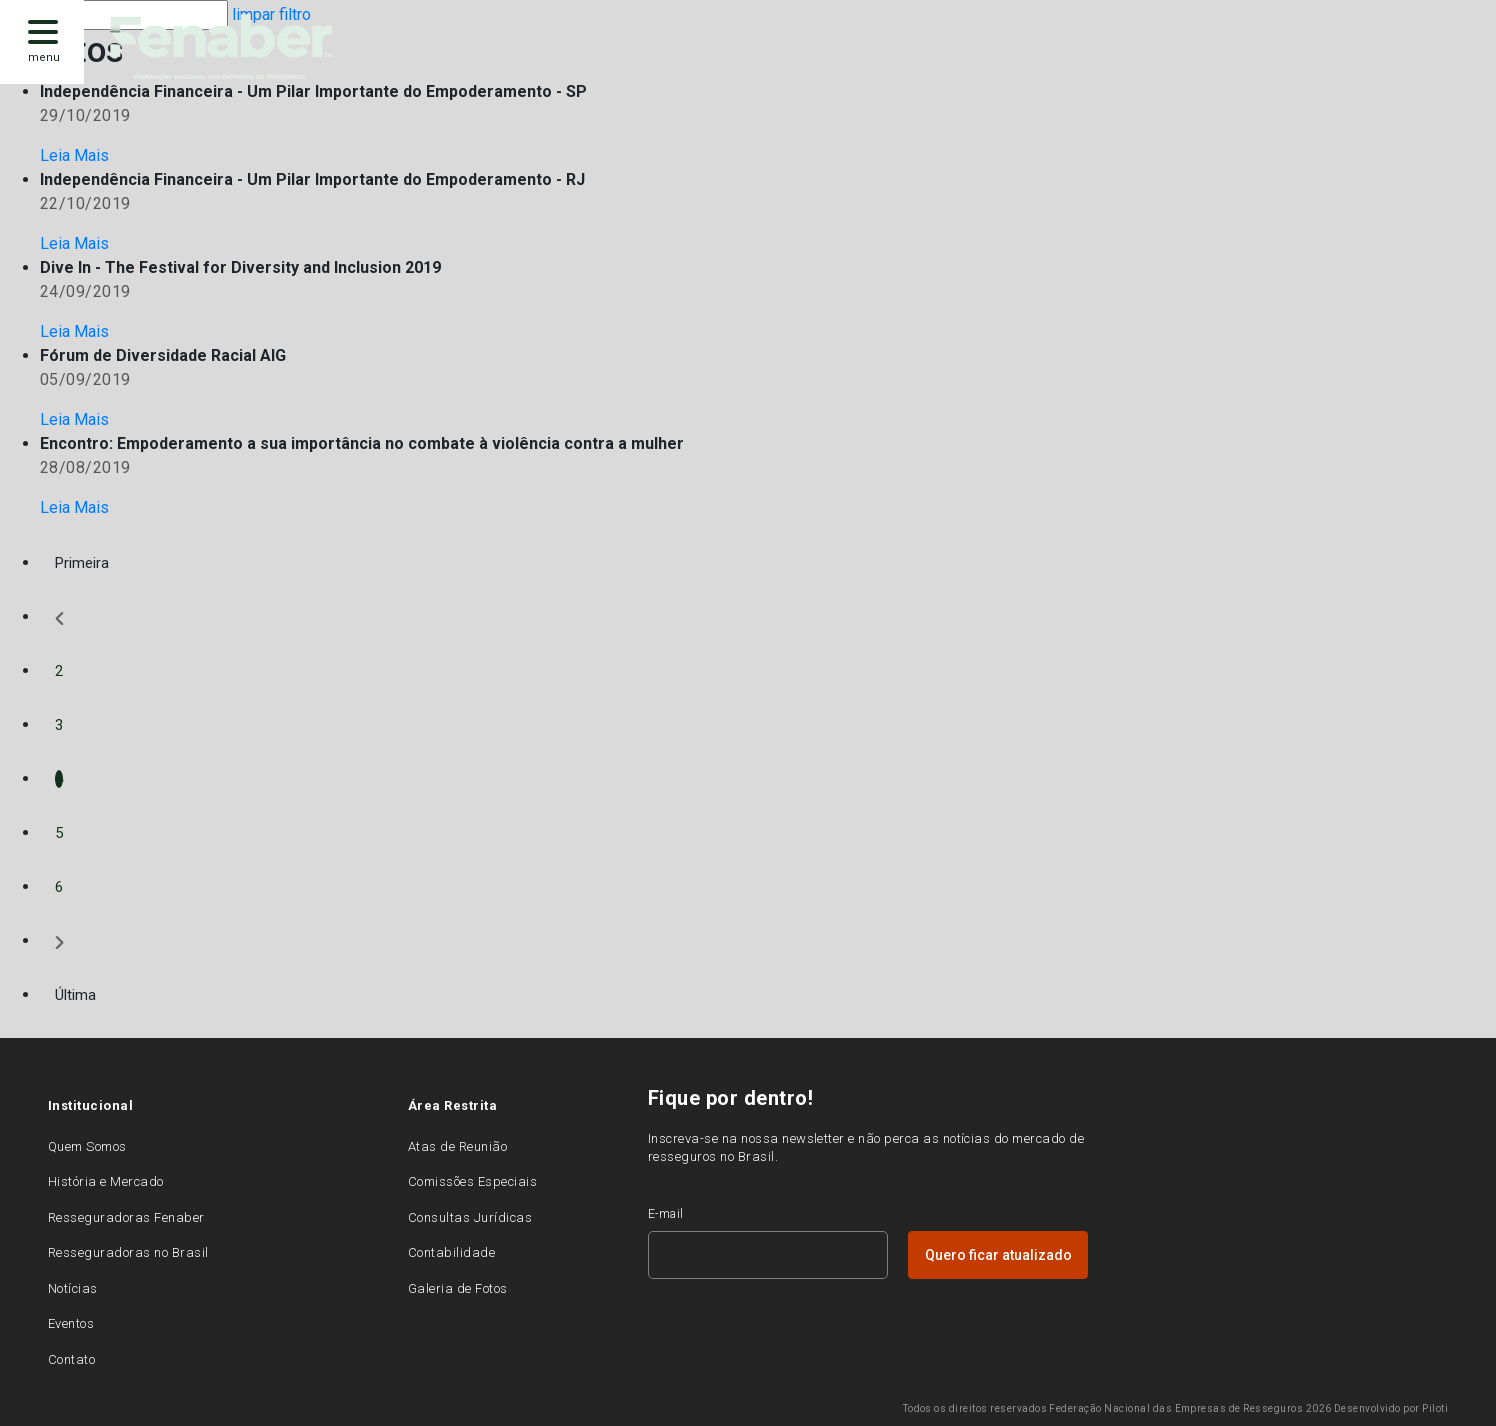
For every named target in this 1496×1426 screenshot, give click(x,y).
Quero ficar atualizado (998, 1255)
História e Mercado (106, 1181)
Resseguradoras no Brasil (128, 1252)
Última (75, 995)
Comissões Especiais (472, 1181)
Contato (71, 1359)
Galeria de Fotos (458, 1288)
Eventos (71, 1323)
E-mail (666, 1214)
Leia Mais (74, 155)
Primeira (82, 563)
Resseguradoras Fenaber (126, 1217)
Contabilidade (451, 1252)
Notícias (73, 1288)
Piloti (1435, 1408)
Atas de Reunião (457, 1146)
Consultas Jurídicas (470, 1217)
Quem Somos (87, 1146)
